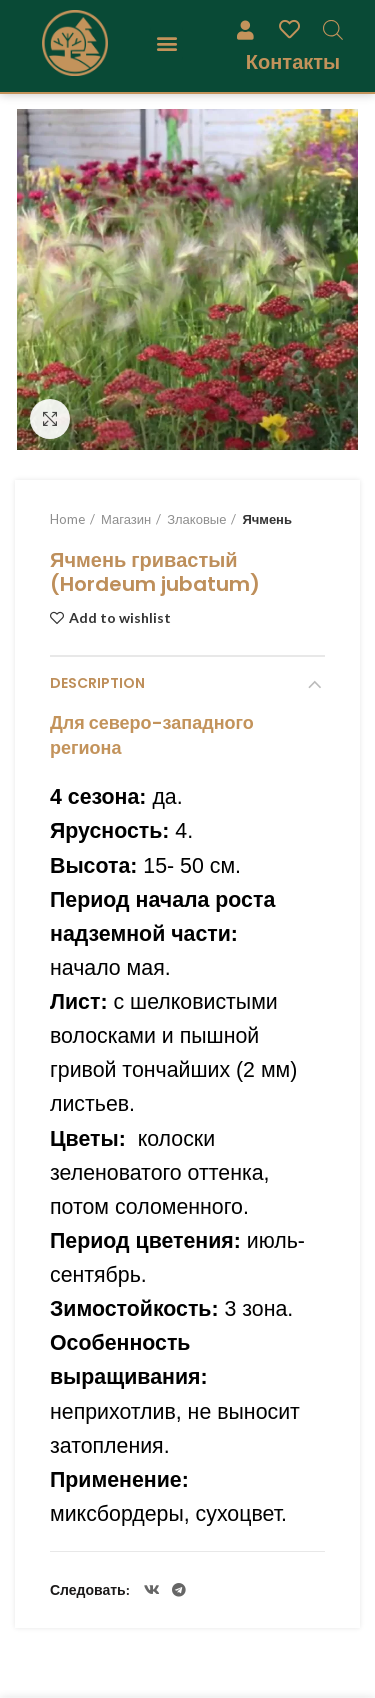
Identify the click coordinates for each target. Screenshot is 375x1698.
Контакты (293, 61)
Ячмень (267, 519)
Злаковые (196, 519)
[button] (166, 43)
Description (97, 683)
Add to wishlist (120, 618)
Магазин (126, 519)
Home (67, 519)
